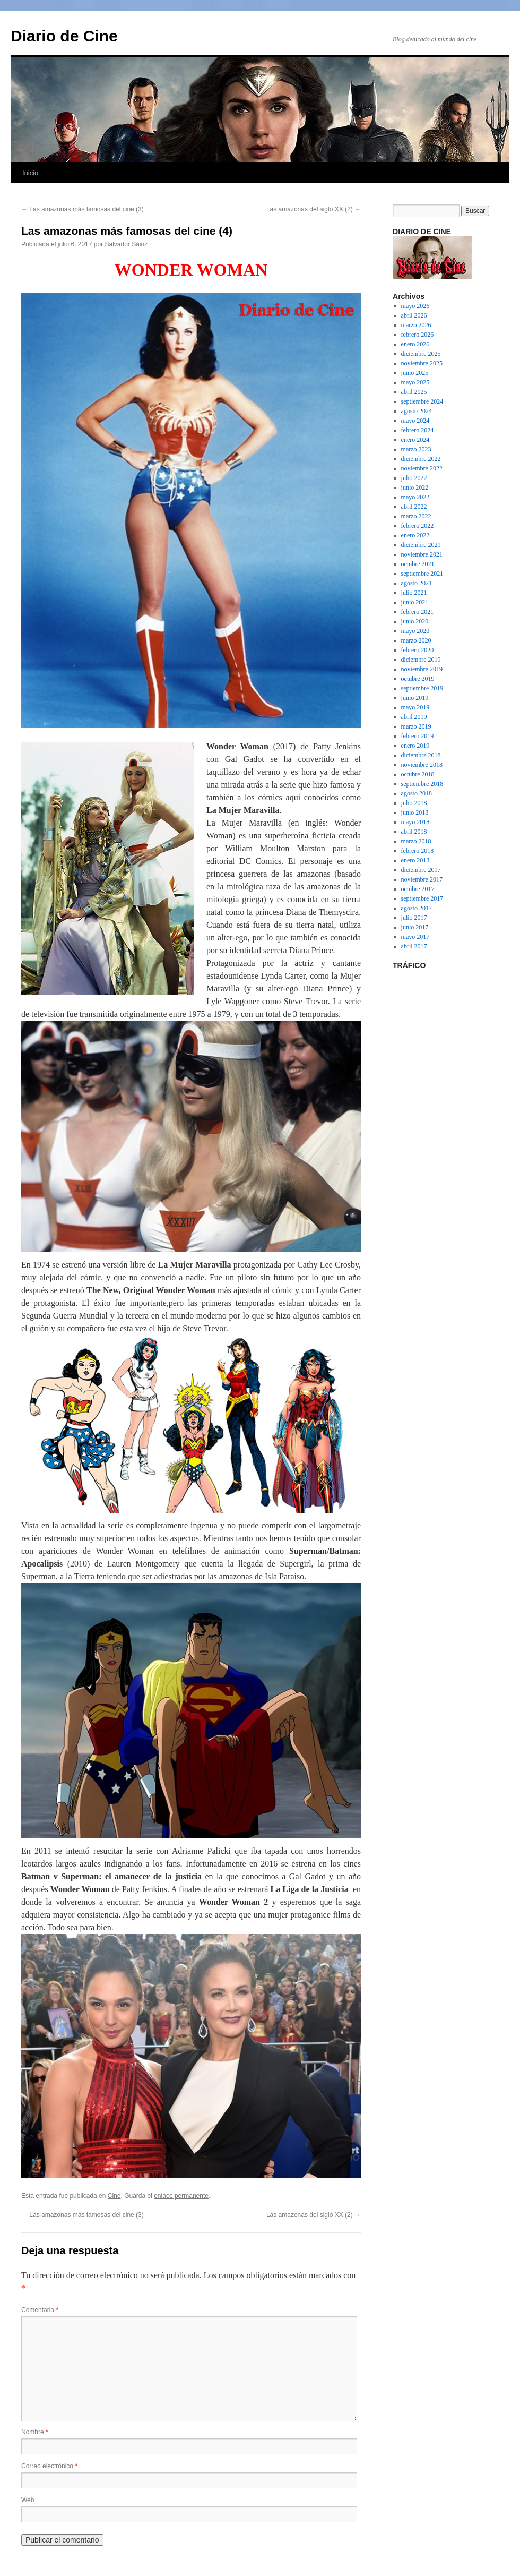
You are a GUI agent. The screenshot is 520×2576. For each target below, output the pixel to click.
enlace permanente (181, 2196)
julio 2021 (414, 592)
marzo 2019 (416, 726)
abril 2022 (414, 506)
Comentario (39, 2310)
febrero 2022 (417, 525)
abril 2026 (414, 315)
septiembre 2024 (422, 401)
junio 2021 (415, 602)
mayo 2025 (415, 382)
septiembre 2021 (422, 573)
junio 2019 (415, 697)
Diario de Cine (64, 36)
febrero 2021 (417, 611)
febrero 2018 (417, 850)
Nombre (34, 2432)
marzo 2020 (416, 640)
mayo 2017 (415, 936)
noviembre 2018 (422, 764)
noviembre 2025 (422, 363)
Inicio (30, 173)
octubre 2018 (418, 774)
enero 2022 (415, 535)
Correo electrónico (49, 2466)
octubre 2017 (418, 889)
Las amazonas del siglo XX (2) (313, 209)
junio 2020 (415, 621)
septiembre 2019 (422, 688)
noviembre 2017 (422, 879)
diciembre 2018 (421, 755)
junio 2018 (415, 812)
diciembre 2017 (421, 870)
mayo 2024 (415, 420)
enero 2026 (415, 344)
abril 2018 (414, 831)
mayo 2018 (415, 822)
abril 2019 (414, 717)
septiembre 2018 (422, 784)
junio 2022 (415, 487)
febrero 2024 (417, 430)
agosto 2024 (416, 411)
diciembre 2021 (421, 545)
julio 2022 (414, 478)
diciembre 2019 (421, 659)
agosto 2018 (416, 793)
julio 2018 (414, 803)
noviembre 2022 (422, 468)
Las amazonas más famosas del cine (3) (82, 209)
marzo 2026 (416, 325)
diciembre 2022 (421, 459)
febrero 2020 (417, 650)
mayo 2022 (415, 497)
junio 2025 (415, 372)
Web (27, 2500)
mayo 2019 (415, 707)
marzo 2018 (416, 841)
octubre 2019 (418, 678)
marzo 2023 (416, 449)
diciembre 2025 (421, 353)
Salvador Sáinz (126, 244)
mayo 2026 (415, 306)
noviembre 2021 (422, 554)
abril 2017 (414, 946)
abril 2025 (414, 392)
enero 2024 (415, 439)
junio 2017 (415, 927)
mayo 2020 (415, 631)
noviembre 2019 (422, 669)
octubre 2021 (418, 564)
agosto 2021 (416, 583)
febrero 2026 (417, 334)
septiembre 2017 (422, 898)
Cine (114, 2196)
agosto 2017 (416, 908)
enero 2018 (415, 860)
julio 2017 (414, 917)
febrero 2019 (417, 736)
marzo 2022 (416, 516)
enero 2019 (415, 745)
